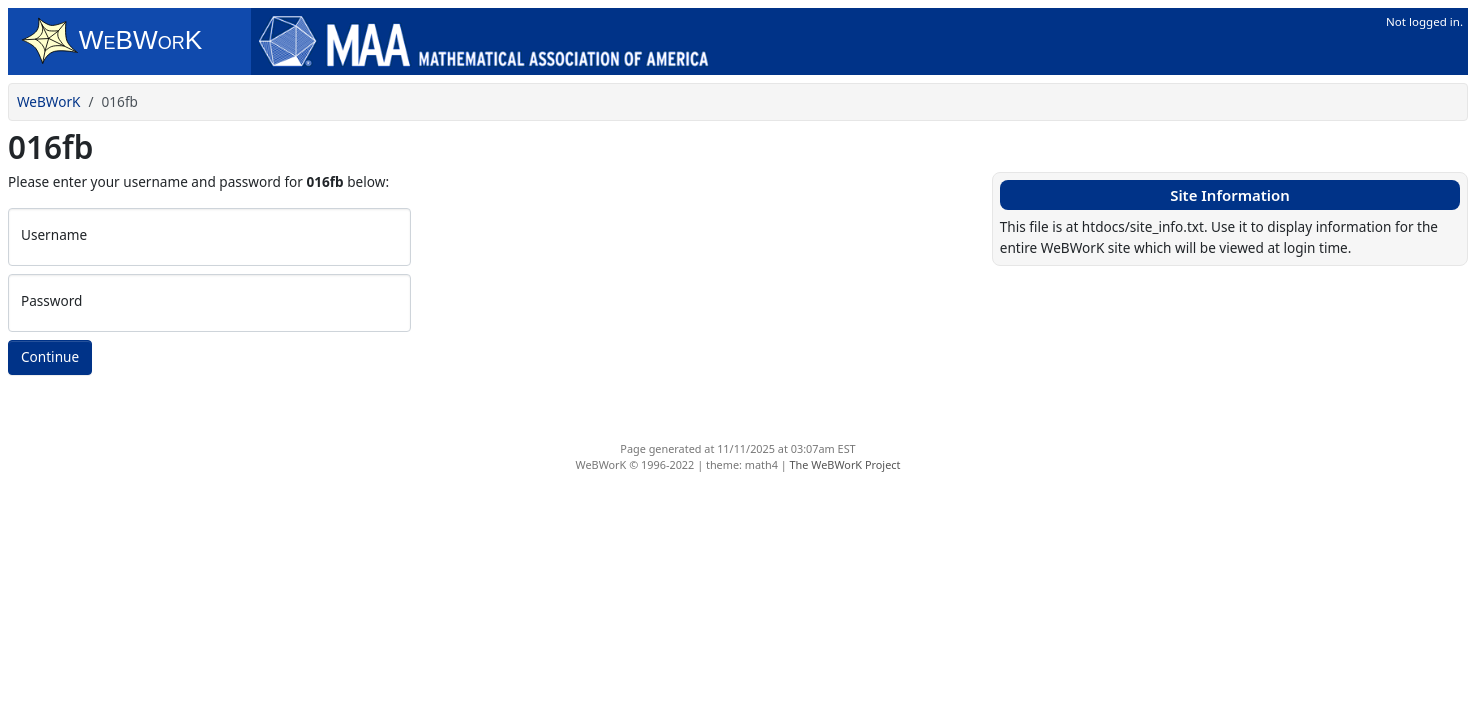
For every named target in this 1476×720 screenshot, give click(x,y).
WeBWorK (49, 101)
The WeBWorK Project (845, 464)
